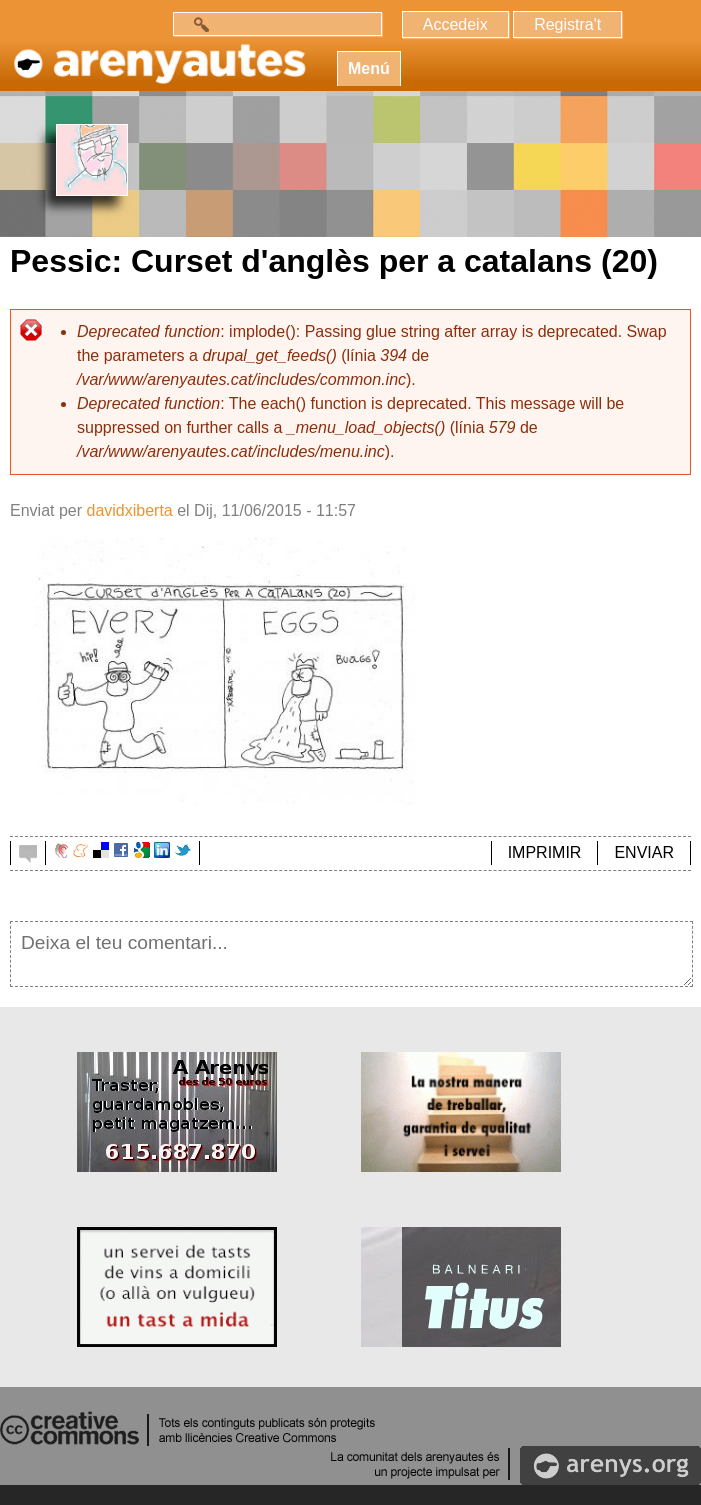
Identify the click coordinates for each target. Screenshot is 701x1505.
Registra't (567, 24)
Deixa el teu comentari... (351, 954)
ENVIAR (644, 852)
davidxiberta (129, 510)
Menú (369, 68)
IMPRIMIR (545, 852)
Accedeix (455, 24)
